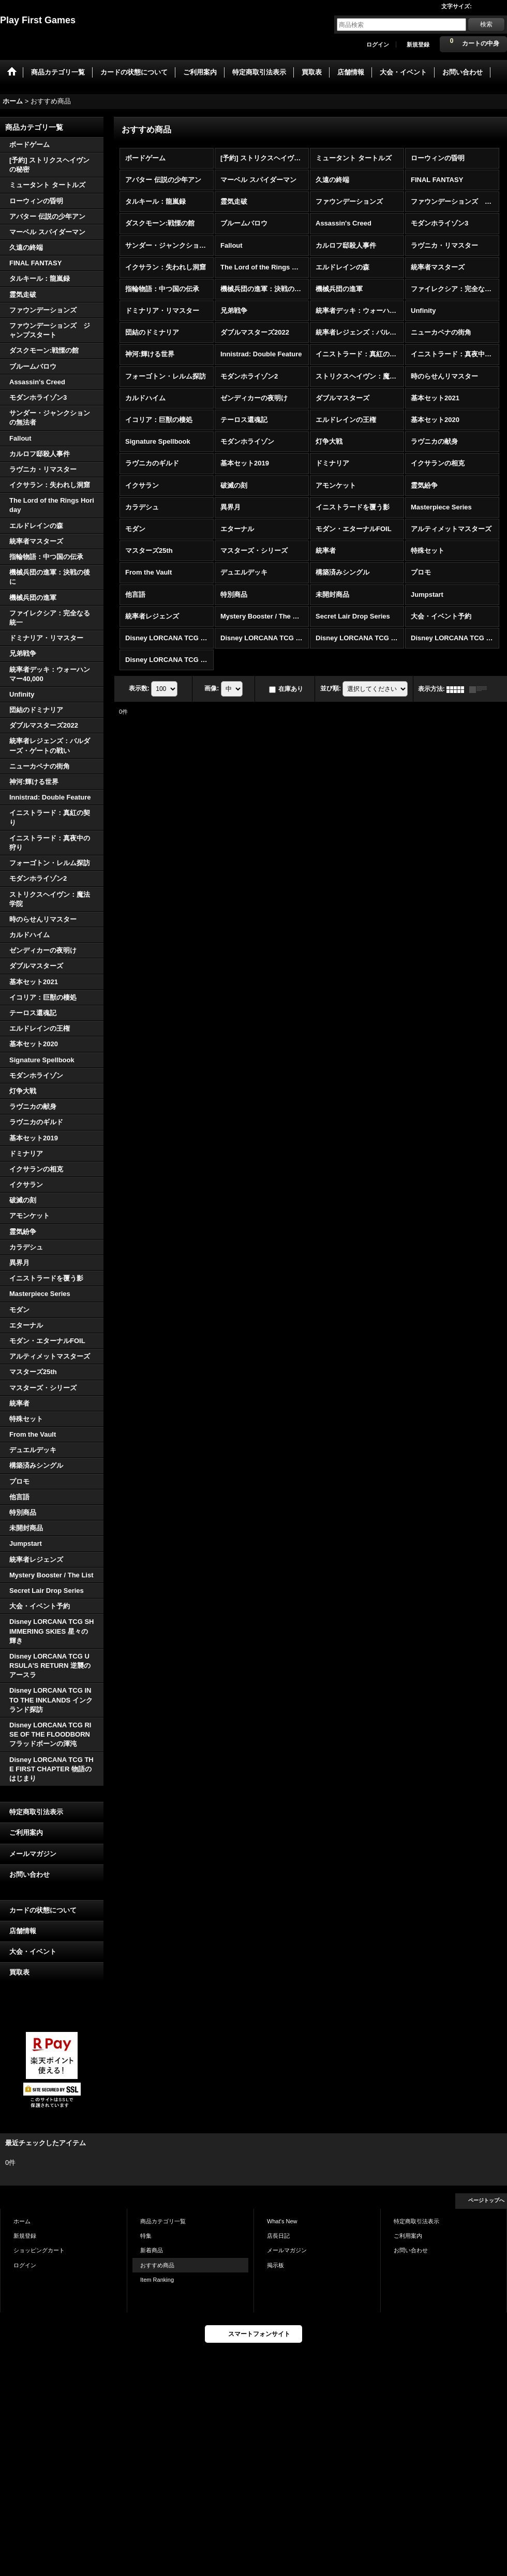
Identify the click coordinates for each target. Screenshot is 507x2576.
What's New (282, 2221)
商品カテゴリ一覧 (163, 2221)
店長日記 (278, 2236)
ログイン (377, 44)
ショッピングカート (39, 2250)
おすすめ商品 (157, 2265)
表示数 (139, 688)
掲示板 (275, 2265)
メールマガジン (32, 1854)
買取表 (19, 1972)
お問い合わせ (29, 1874)
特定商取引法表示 (36, 1812)
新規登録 (418, 44)
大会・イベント (32, 1951)
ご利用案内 (26, 1832)
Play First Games (38, 20)
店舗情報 (22, 1931)
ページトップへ (486, 2200)
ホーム (22, 2221)
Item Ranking (157, 2280)
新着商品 (151, 2250)
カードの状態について (43, 1910)
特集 (146, 2236)
